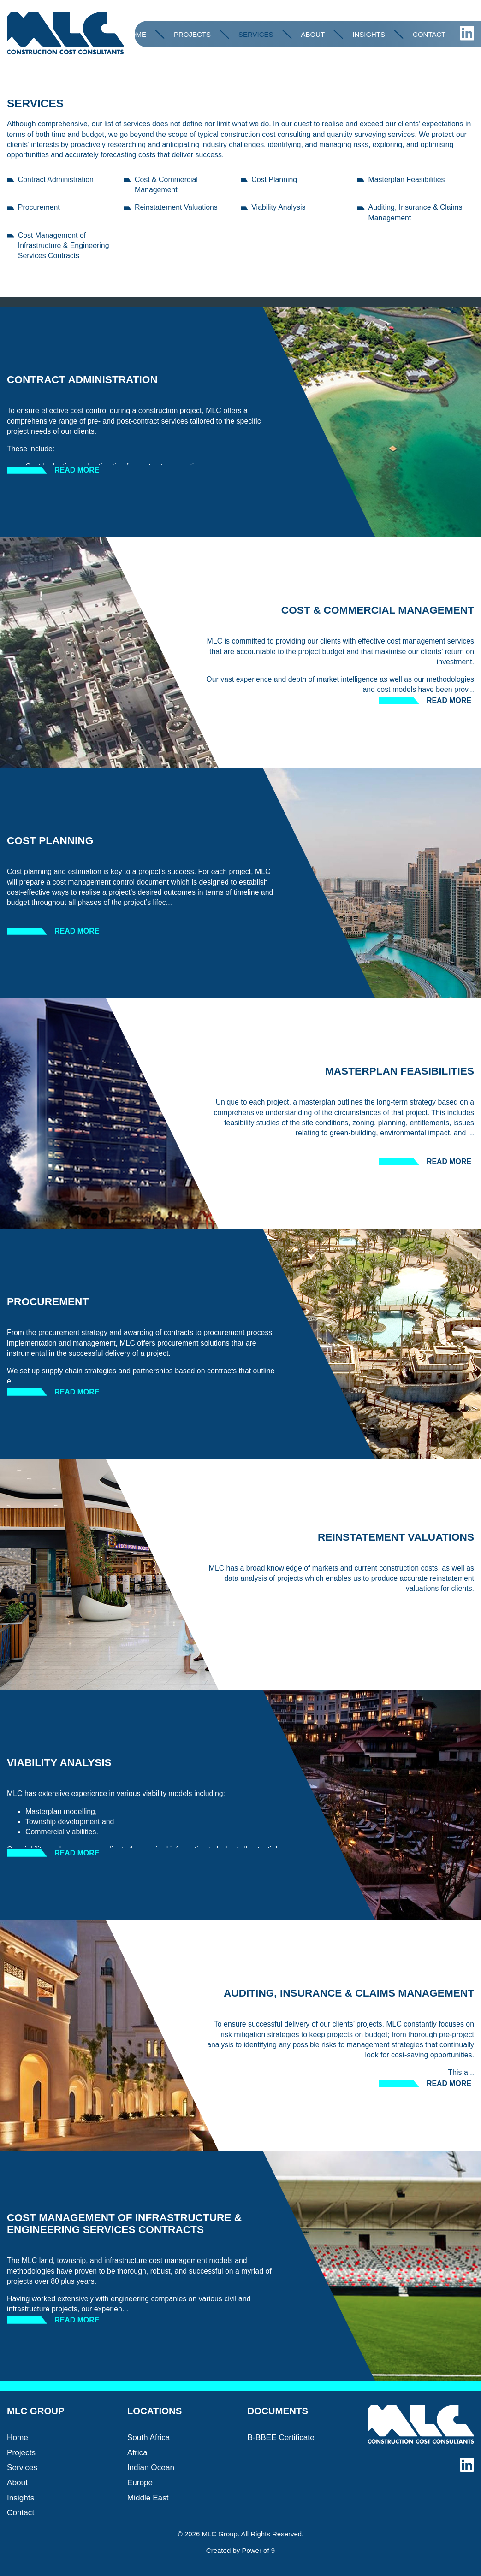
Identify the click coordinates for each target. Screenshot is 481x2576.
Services (255, 34)
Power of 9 (258, 2550)
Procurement (39, 207)
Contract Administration (56, 179)
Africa (137, 2452)
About (313, 34)
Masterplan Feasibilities (406, 179)
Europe (140, 2482)
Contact (429, 34)
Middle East (148, 2497)
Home (135, 34)
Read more (76, 470)
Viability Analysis (278, 207)
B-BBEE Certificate (281, 2437)
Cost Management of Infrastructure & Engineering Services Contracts (63, 245)
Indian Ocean (150, 2467)
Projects (192, 34)
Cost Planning (274, 179)
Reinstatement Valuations (176, 207)
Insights (368, 34)
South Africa (148, 2437)
